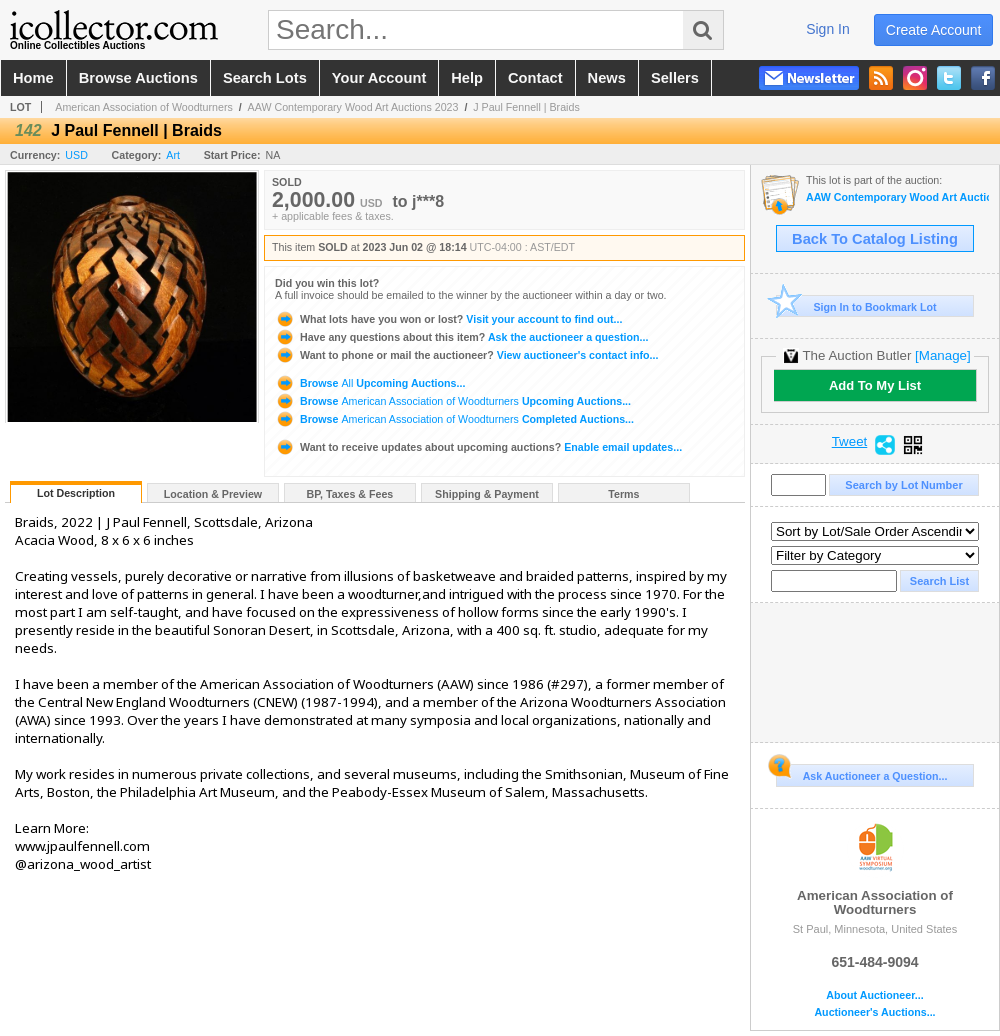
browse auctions (138, 78)
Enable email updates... (478, 447)
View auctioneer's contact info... (466, 355)
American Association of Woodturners (144, 107)
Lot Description (76, 493)
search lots (265, 78)
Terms (623, 494)
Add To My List (875, 385)
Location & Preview (213, 494)
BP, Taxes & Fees (350, 494)
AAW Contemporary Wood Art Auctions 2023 (353, 107)
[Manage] (942, 355)
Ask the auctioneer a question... (461, 337)
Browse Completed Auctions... (454, 419)
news (607, 78)
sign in (828, 29)
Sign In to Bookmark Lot (856, 306)
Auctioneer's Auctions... (874, 1012)
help (467, 78)
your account (379, 78)
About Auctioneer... (874, 995)
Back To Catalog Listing (875, 239)
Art (173, 155)
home (33, 78)
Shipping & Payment (487, 494)
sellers (675, 78)
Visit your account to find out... (448, 319)
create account (934, 30)
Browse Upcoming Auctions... (370, 383)
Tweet (850, 442)
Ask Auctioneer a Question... (861, 773)
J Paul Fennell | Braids (526, 107)
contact (535, 78)
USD (76, 155)
